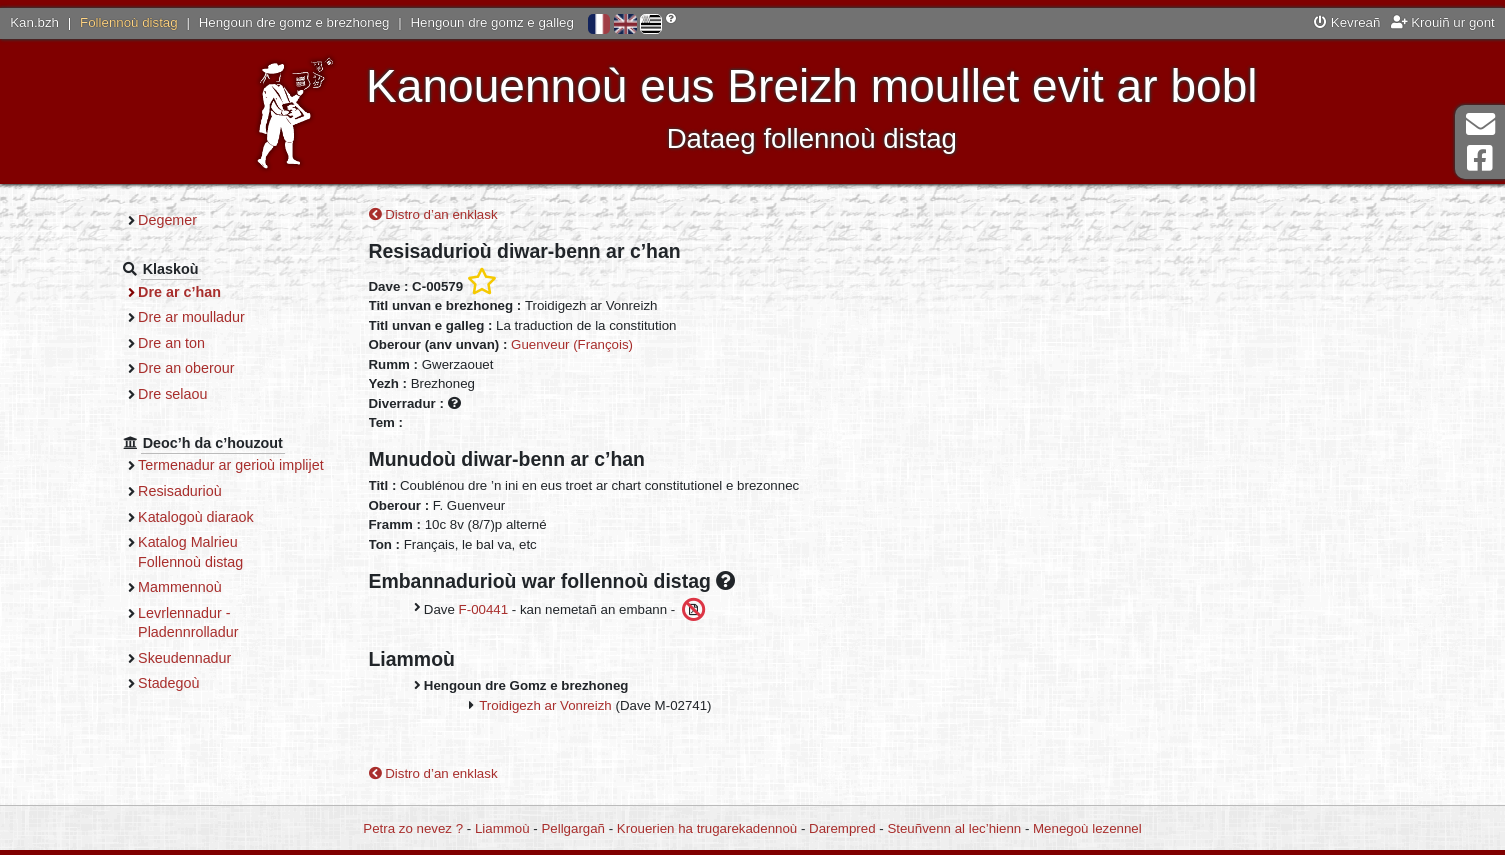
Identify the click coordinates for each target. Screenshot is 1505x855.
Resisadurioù (180, 491)
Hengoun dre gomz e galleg (492, 22)
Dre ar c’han (179, 292)
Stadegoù (168, 683)
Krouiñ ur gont (1443, 22)
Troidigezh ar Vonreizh (545, 705)
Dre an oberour (186, 368)
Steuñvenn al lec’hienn (954, 828)
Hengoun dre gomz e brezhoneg (294, 22)
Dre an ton (171, 343)
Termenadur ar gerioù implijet (231, 465)
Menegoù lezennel (1087, 828)
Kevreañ (1347, 22)
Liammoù (502, 828)
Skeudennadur (184, 658)
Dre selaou (172, 394)
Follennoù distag (129, 22)
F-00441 (484, 609)
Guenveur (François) (572, 344)
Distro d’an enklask (433, 214)
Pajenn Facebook (1480, 158)
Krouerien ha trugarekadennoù (707, 828)
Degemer (167, 220)
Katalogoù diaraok (196, 517)
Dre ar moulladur (191, 317)
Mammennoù (180, 587)
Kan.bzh (34, 22)
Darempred (842, 828)
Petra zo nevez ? (413, 828)
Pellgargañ (573, 828)
